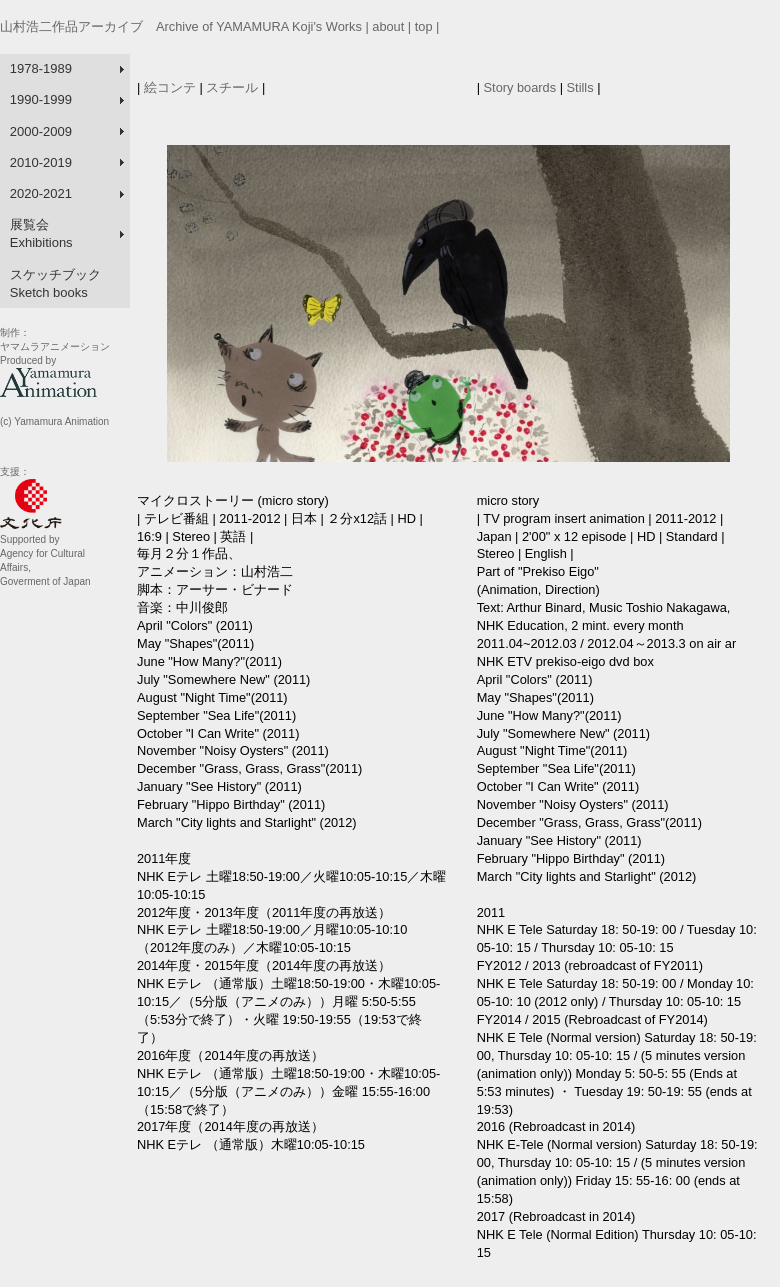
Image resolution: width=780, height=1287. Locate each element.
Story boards (522, 87)
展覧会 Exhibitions (41, 233)
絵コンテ (170, 87)
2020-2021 (41, 193)
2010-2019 (41, 162)
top (424, 26)
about (388, 26)
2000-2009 (41, 131)
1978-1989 (41, 68)
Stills (580, 87)
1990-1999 (41, 99)
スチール (232, 87)
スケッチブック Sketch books (55, 283)
